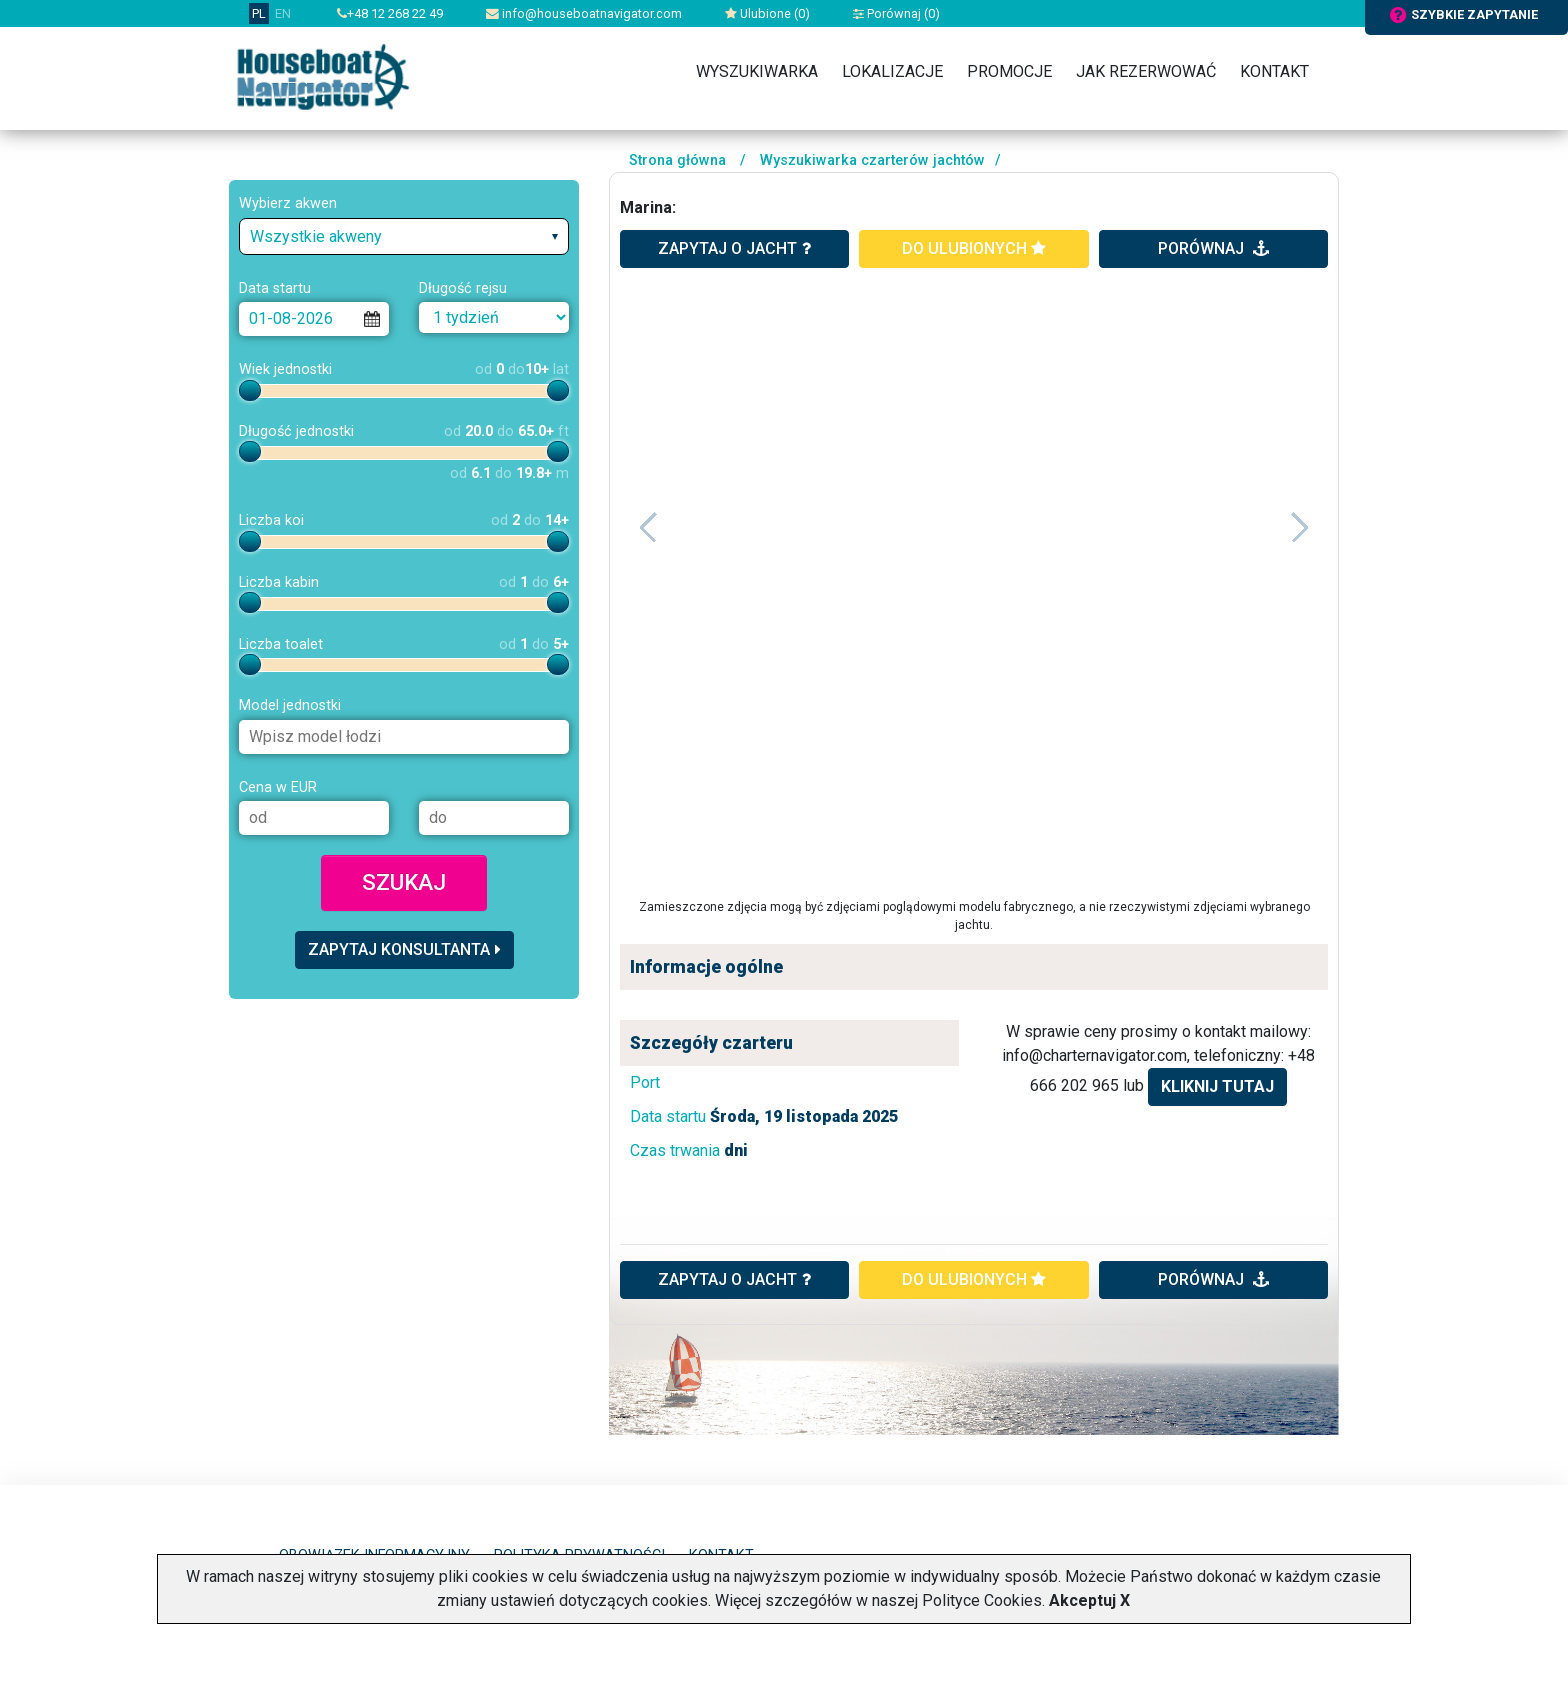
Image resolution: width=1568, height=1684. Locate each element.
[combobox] (404, 236)
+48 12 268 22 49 (390, 13)
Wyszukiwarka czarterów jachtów (872, 160)
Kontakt (1274, 71)
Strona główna (677, 160)
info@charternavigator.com (1094, 1055)
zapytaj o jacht (734, 248)
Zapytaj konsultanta (404, 949)
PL (259, 13)
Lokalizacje (892, 71)
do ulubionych (974, 248)
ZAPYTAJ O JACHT (734, 1279)
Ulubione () (767, 13)
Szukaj (404, 882)
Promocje (1009, 71)
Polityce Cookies (982, 1600)
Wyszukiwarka (757, 71)
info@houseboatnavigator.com (584, 13)
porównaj (1213, 248)
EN (283, 13)
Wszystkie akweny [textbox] (316, 236)
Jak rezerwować (1146, 71)
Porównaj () (896, 13)
